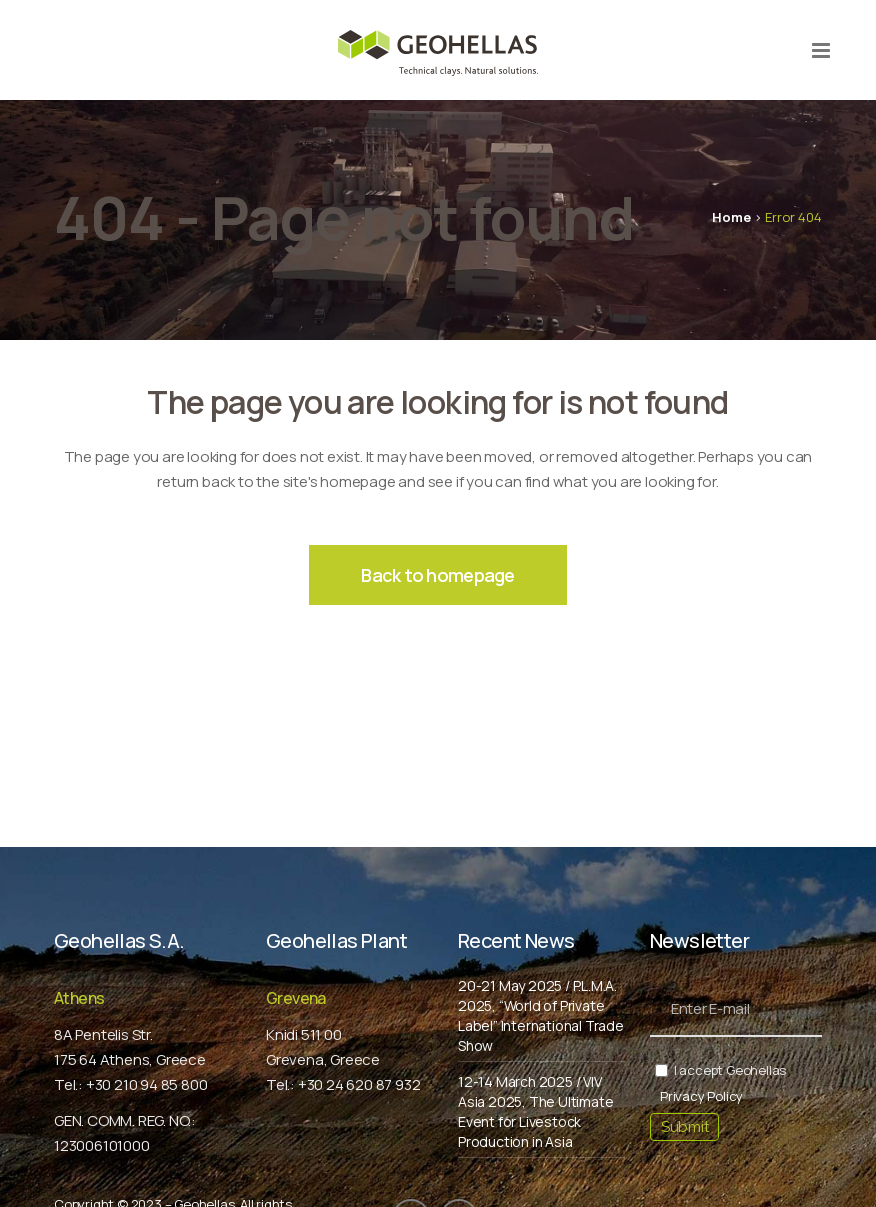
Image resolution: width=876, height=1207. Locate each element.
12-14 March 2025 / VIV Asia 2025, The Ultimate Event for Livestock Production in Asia (535, 1111)
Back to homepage (437, 575)
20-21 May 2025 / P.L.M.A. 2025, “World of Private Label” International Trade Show (541, 1015)
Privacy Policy (701, 1096)
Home (731, 217)
